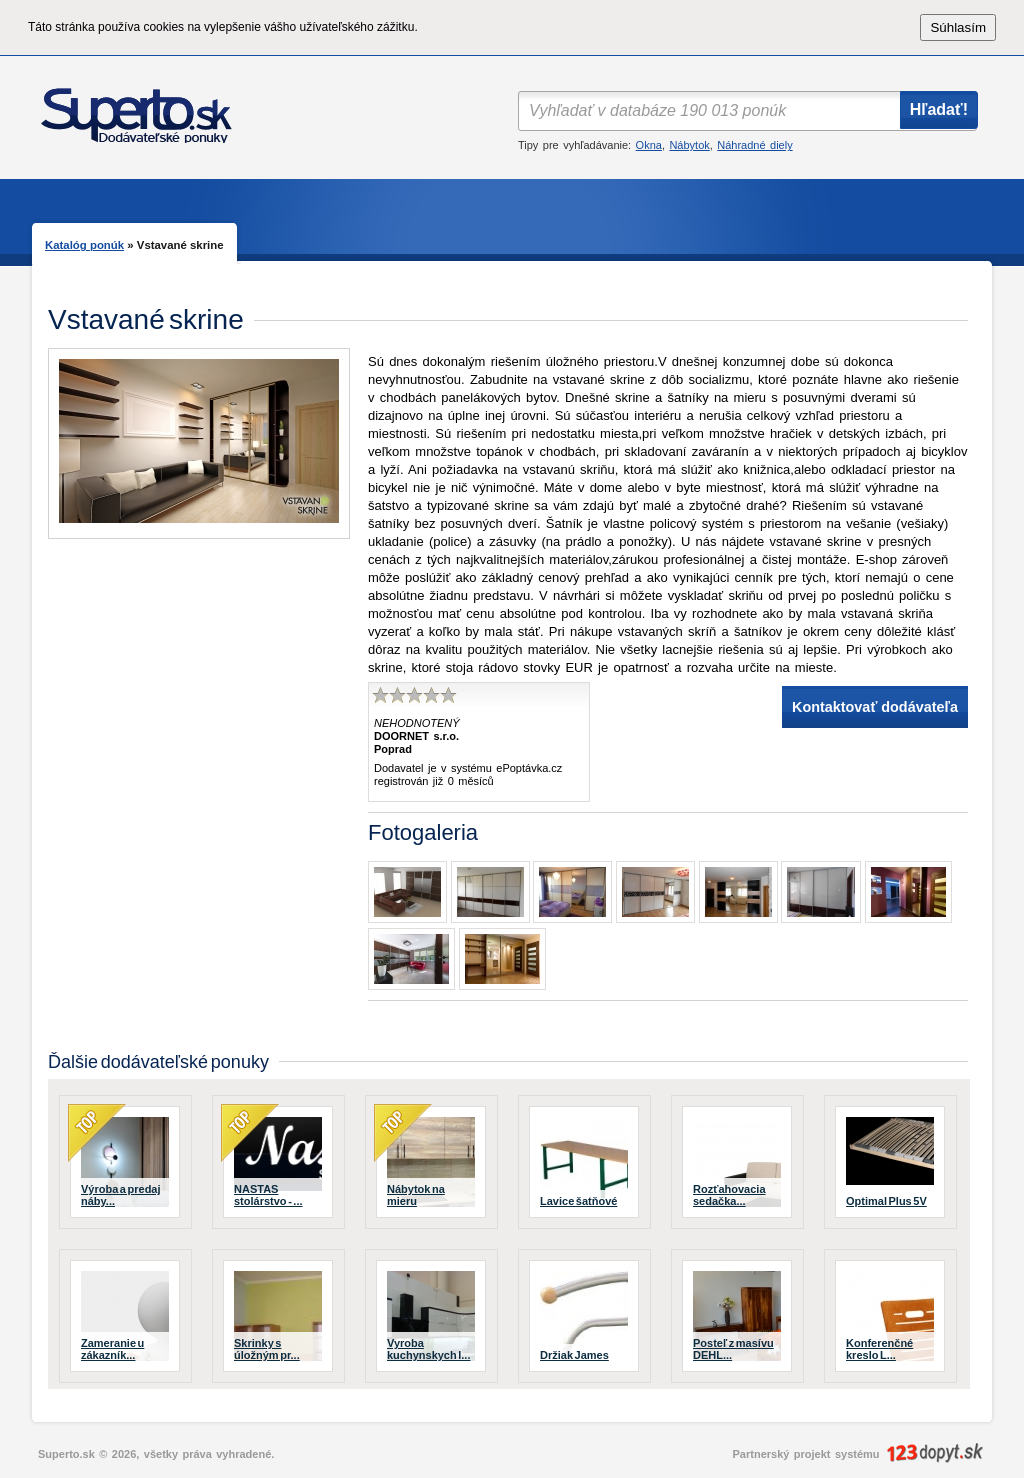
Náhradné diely (754, 145)
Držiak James (574, 1355)
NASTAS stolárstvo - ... (268, 1195)
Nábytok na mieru (416, 1195)
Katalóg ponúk (84, 245)
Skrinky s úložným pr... (267, 1349)
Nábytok (689, 145)
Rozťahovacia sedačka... (729, 1195)
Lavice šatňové (578, 1201)
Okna (649, 145)
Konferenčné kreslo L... (879, 1349)
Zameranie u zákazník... (112, 1349)
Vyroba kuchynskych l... (428, 1349)
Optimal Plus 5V (886, 1201)
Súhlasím (958, 27)
